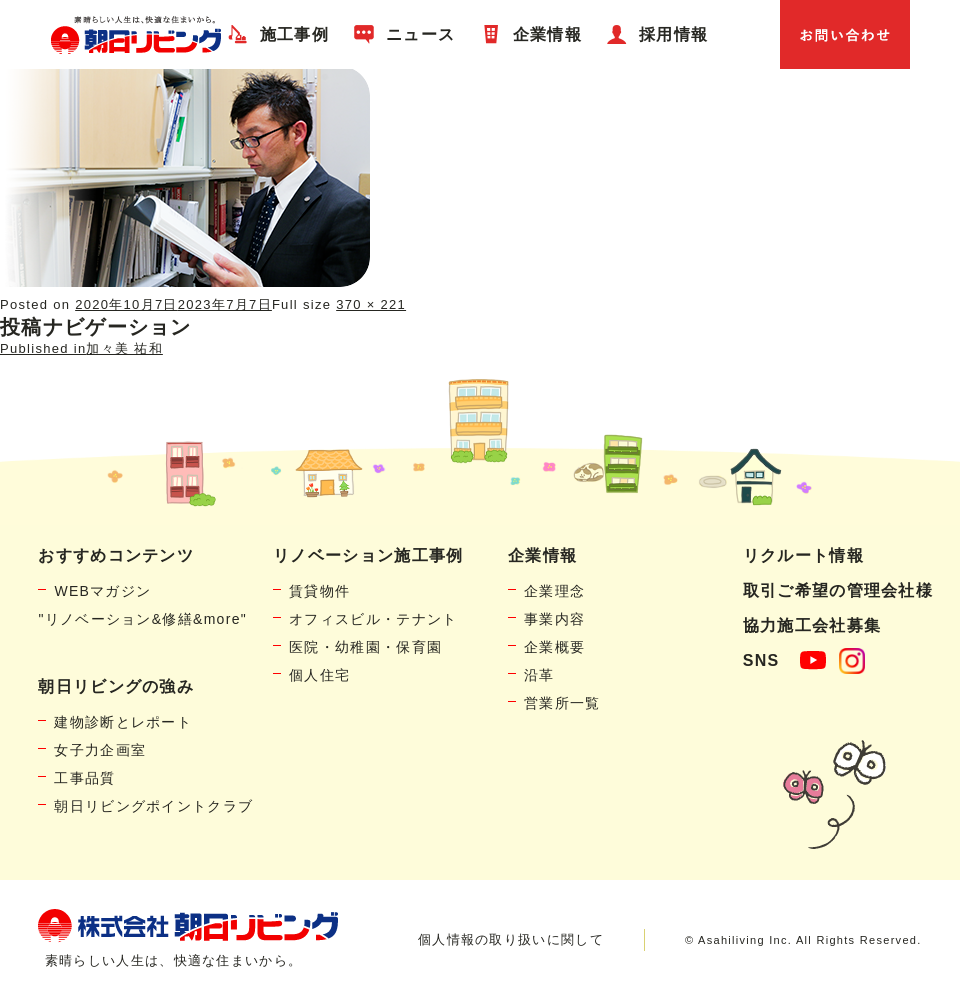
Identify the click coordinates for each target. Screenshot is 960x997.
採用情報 (673, 34)
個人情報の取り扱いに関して (511, 939)
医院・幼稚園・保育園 (365, 647)
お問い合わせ (845, 34)
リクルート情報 (803, 555)
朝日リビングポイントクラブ (153, 806)
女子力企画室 (100, 750)
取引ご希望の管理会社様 (838, 590)
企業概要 (554, 647)
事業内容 (554, 619)
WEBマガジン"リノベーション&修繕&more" (142, 605)
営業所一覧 (562, 703)
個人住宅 (319, 675)
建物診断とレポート (123, 722)
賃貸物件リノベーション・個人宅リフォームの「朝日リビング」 (136, 34)
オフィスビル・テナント (373, 619)
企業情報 (547, 34)
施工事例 (294, 34)
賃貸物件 (319, 591)
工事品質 (84, 778)
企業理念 (554, 591)
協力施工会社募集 (812, 625)
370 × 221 (371, 304)
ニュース (420, 34)
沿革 (539, 675)
